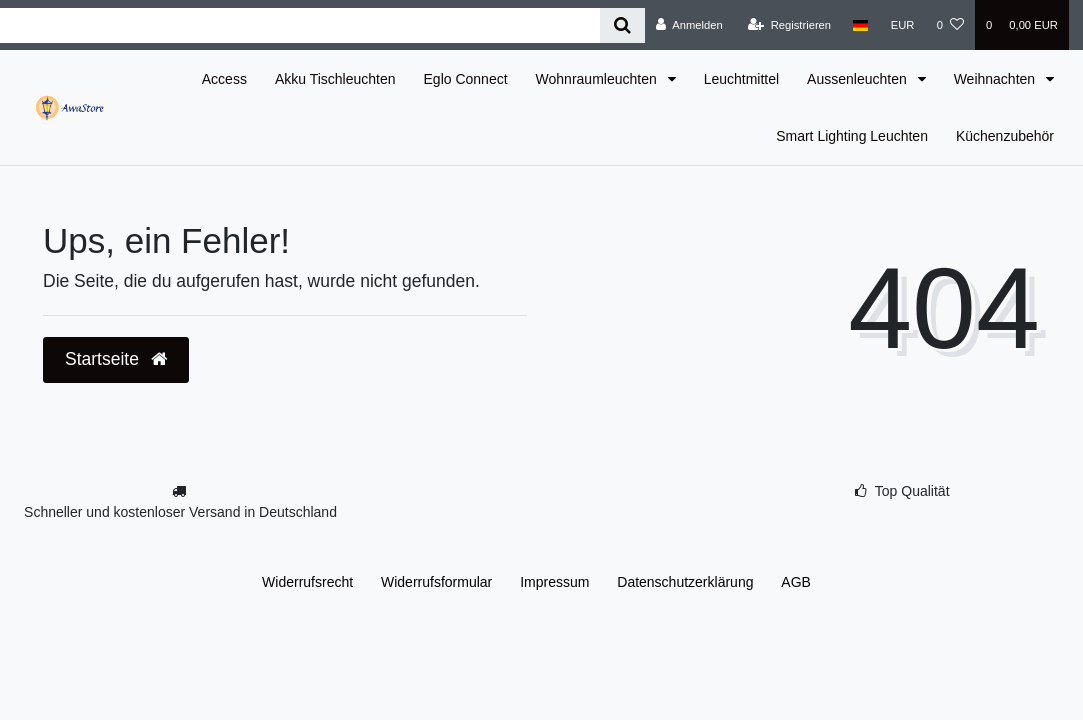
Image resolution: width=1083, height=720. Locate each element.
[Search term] (300, 25)
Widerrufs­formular (436, 582)
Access (224, 79)
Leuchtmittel (741, 79)
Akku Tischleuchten (335, 79)
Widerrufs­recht (307, 582)
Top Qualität (912, 491)
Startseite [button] (116, 359)
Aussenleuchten (859, 79)
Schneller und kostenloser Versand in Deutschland (180, 512)
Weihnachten (996, 79)
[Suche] (622, 25)
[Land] (860, 25)
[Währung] (903, 25)
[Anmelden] (689, 25)
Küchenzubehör (1005, 136)
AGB (796, 582)
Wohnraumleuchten (598, 79)
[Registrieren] (789, 25)
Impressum (554, 582)
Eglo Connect (466, 79)
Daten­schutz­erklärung (685, 582)
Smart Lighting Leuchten (852, 136)
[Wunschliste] (950, 25)
